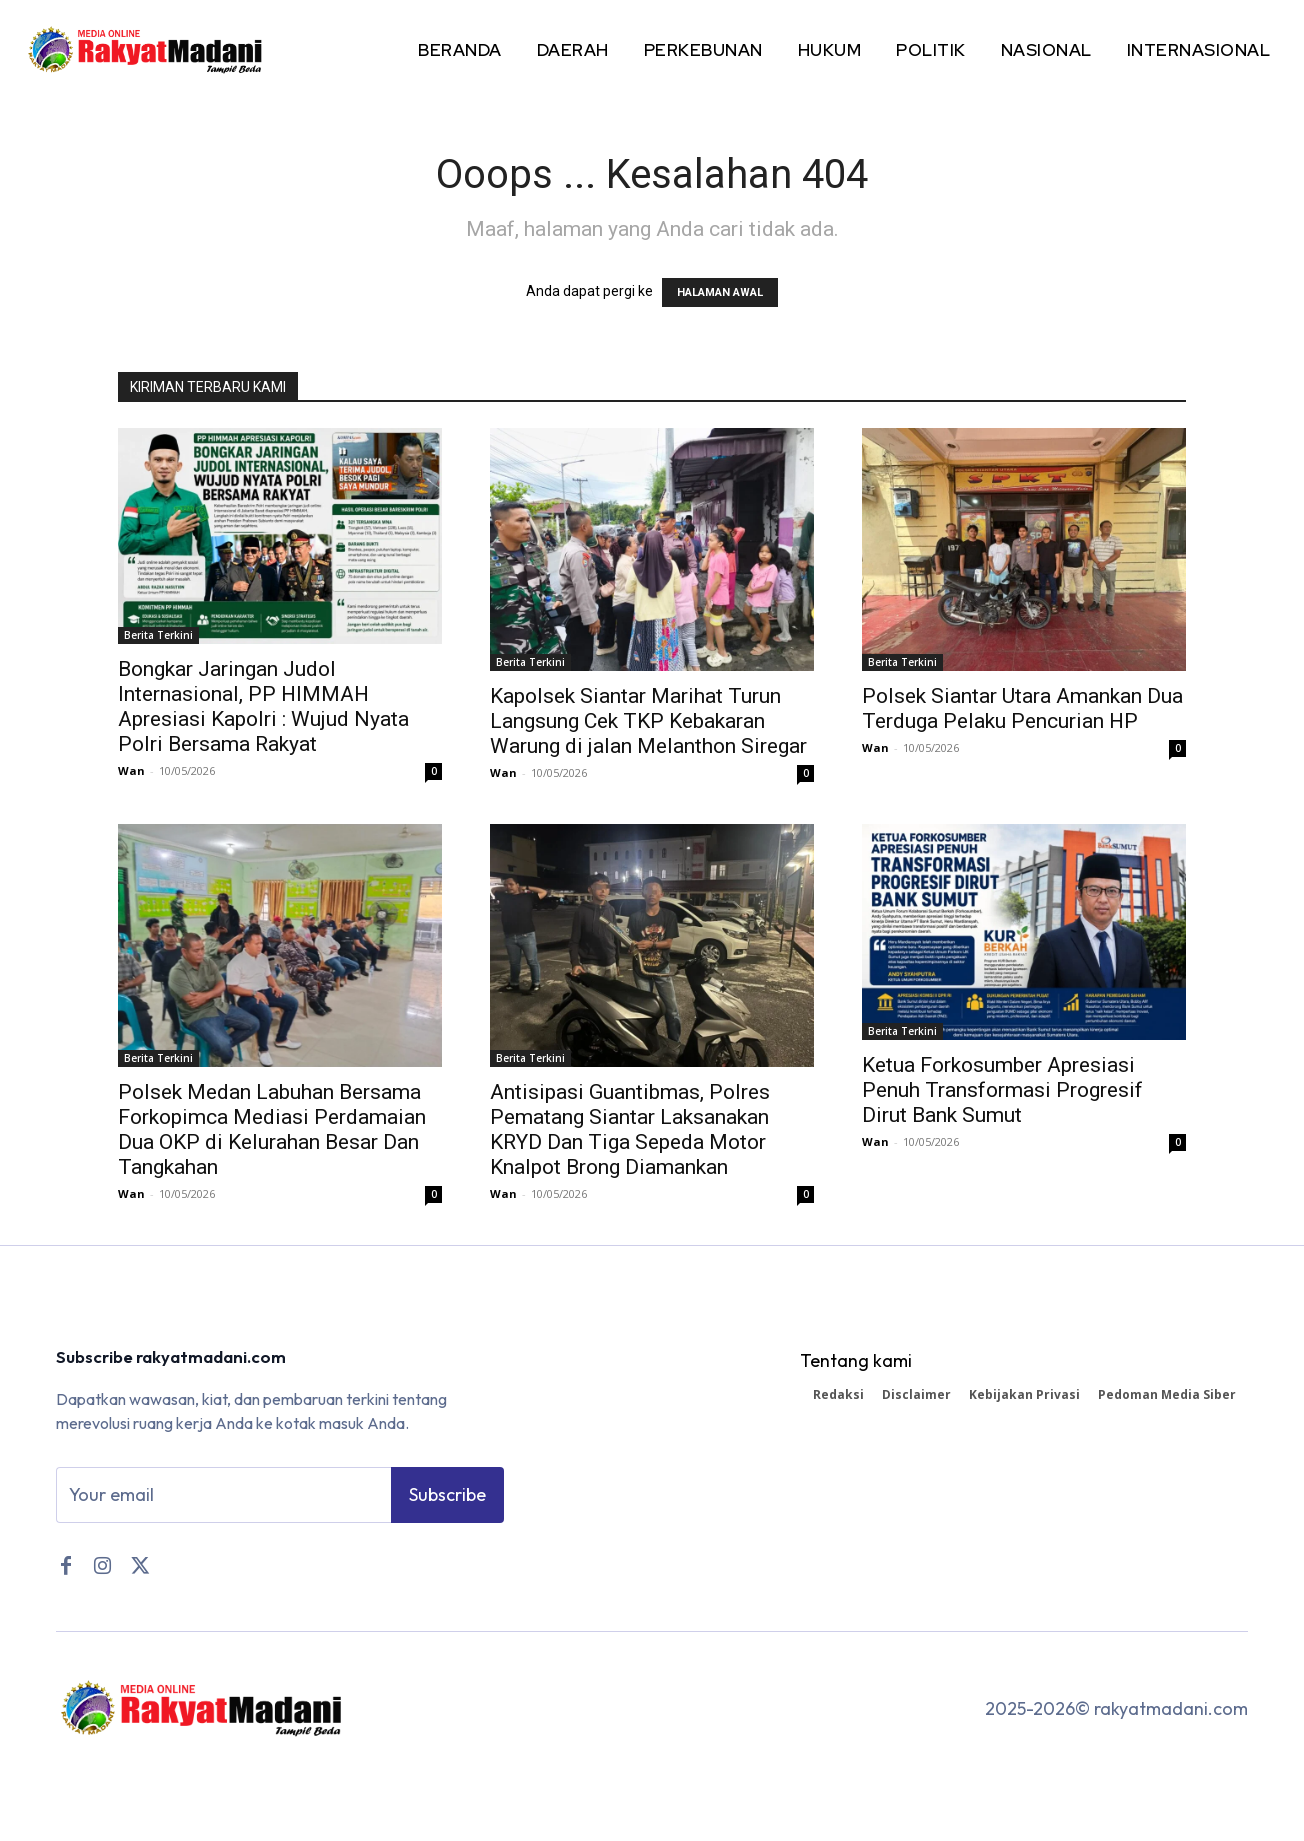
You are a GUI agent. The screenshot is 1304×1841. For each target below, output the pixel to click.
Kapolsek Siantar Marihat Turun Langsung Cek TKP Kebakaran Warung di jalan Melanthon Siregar (648, 721)
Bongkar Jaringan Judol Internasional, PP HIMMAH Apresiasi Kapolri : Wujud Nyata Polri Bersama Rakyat (263, 706)
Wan (131, 770)
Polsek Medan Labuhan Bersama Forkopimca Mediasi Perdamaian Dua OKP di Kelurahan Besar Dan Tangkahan (272, 1129)
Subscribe (447, 1497)
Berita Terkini (158, 635)
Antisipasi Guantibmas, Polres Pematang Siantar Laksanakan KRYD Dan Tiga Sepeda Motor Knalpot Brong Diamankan (630, 1129)
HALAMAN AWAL (720, 292)
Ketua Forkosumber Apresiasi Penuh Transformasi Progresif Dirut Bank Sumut (1002, 1090)
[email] (223, 1498)
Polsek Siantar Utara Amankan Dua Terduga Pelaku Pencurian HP (1022, 708)
